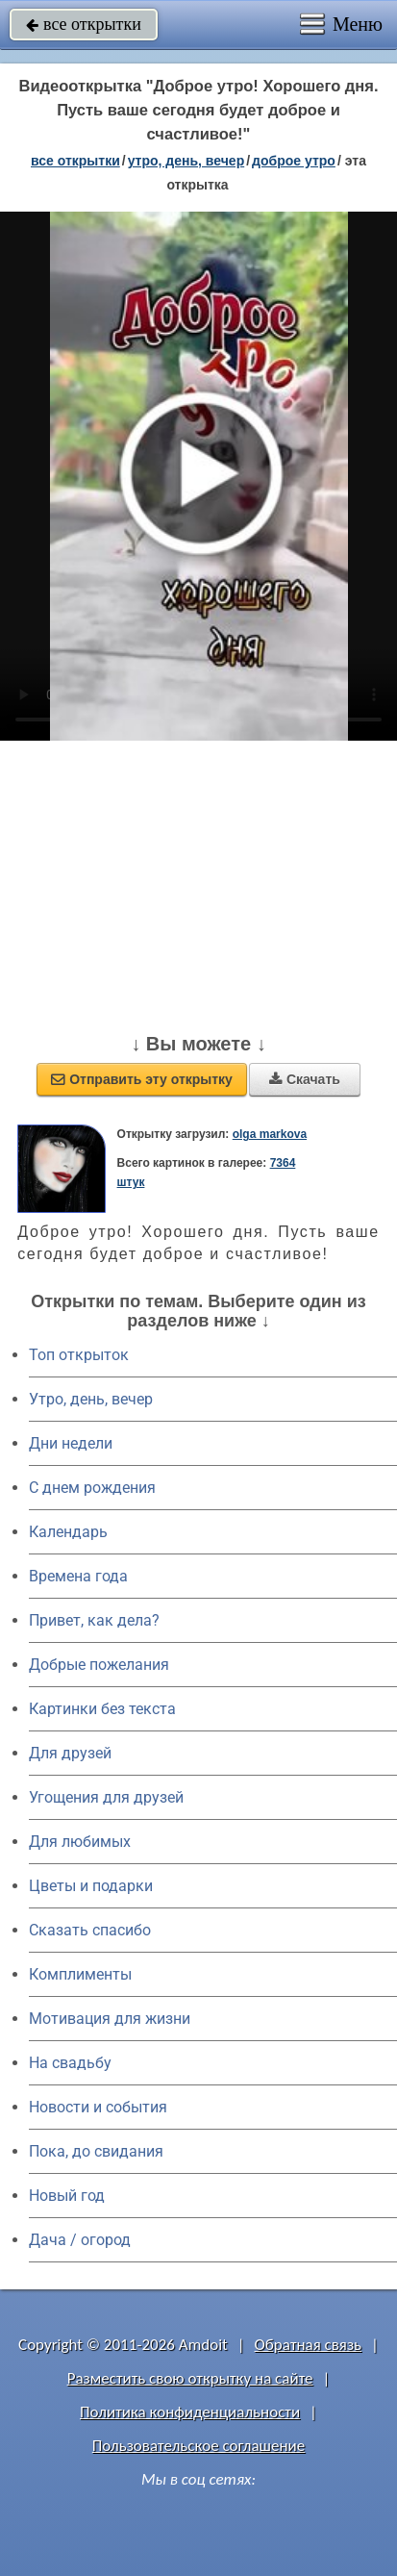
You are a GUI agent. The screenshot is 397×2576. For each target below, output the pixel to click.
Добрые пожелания (99, 1664)
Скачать (304, 1079)
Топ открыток (79, 1355)
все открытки (83, 24)
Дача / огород (80, 2240)
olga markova (270, 1134)
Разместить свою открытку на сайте (190, 2378)
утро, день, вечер (186, 160)
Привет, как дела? (94, 1620)
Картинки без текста (102, 1709)
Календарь (68, 1532)
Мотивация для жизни (109, 2018)
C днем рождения (92, 1487)
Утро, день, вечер (91, 1399)
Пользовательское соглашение (198, 2446)
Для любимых (80, 1841)
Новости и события (98, 2107)
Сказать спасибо (90, 1930)
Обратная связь (308, 2345)
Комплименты (80, 1974)
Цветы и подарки (91, 1886)
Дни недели (70, 1443)
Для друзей (70, 1753)
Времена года (78, 1576)
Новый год (67, 2195)
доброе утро (293, 160)
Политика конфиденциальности (190, 2412)
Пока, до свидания (96, 2151)
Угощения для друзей (106, 1797)
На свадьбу (70, 2063)
